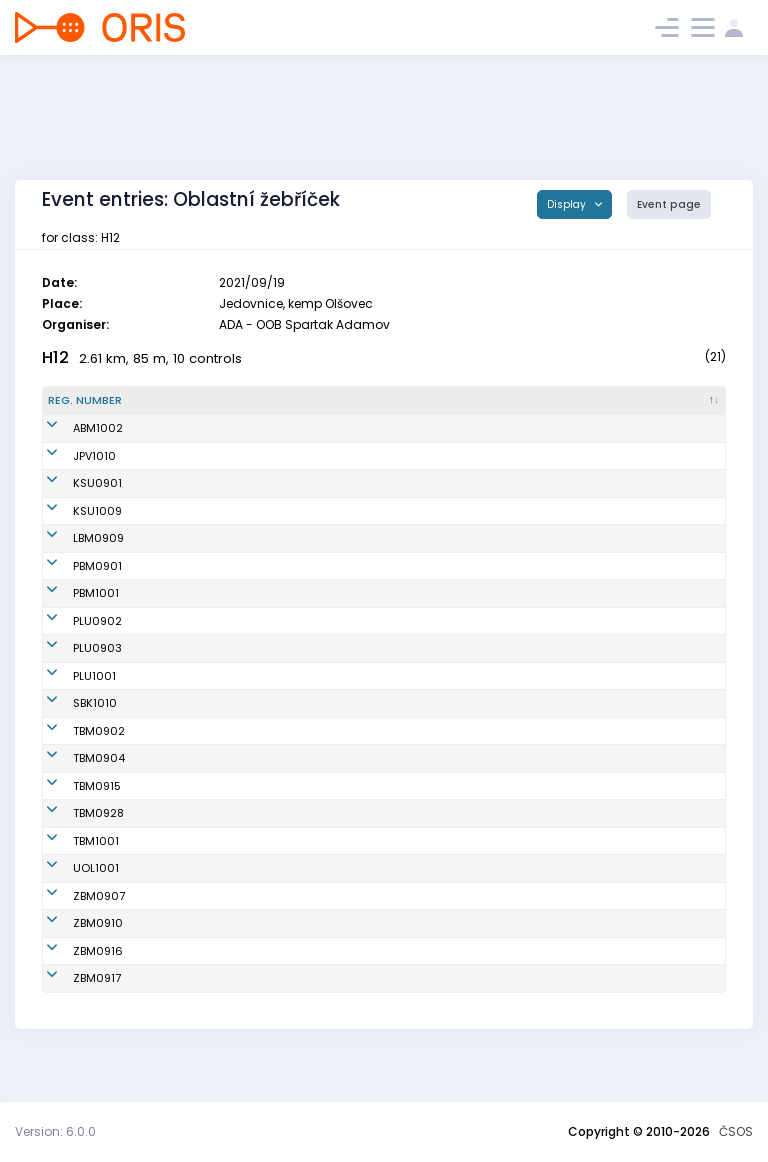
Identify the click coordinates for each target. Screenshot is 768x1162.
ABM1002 (73, 428)
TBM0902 (74, 764)
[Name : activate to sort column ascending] (251, 401)
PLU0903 (72, 681)
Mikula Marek (196, 764)
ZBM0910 (73, 956)
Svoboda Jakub (202, 599)
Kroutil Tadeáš (199, 846)
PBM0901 (72, 599)
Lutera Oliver (194, 709)
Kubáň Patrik (194, 874)
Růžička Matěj (198, 491)
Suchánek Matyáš (209, 681)
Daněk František (203, 736)
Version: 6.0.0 (55, 1131)
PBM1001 (71, 626)
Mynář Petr (188, 929)
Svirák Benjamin (203, 819)
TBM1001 (71, 874)
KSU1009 (72, 535)
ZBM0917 (72, 1011)
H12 (55, 357)
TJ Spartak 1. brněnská (417, 599)
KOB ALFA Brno (393, 428)
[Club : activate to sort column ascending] (447, 401)
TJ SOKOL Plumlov (404, 654)
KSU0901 (72, 491)
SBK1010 (70, 736)
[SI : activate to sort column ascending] (681, 401)
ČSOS (736, 1131)
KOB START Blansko (407, 736)
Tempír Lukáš (196, 901)
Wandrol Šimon (201, 428)
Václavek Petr (197, 984)
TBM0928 (73, 846)
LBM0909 (73, 571)
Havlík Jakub (195, 535)
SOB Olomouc (393, 901)
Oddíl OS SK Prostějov (416, 456)
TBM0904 (74, 791)
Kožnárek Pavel (201, 654)
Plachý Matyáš (200, 456)
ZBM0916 (73, 984)
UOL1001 (71, 901)
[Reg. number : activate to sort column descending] (98, 401)
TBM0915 (72, 819)
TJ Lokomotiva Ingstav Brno (431, 571)
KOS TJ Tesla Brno (404, 764)
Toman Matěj (196, 571)
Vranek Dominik (202, 956)
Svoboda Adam (202, 626)
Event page (669, 204)
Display (568, 204)
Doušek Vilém (196, 791)
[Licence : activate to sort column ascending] (590, 401)
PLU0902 (72, 654)
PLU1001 (69, 709)
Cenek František (204, 1011)
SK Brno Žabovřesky (409, 929)
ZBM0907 (74, 929)
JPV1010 (69, 456)
